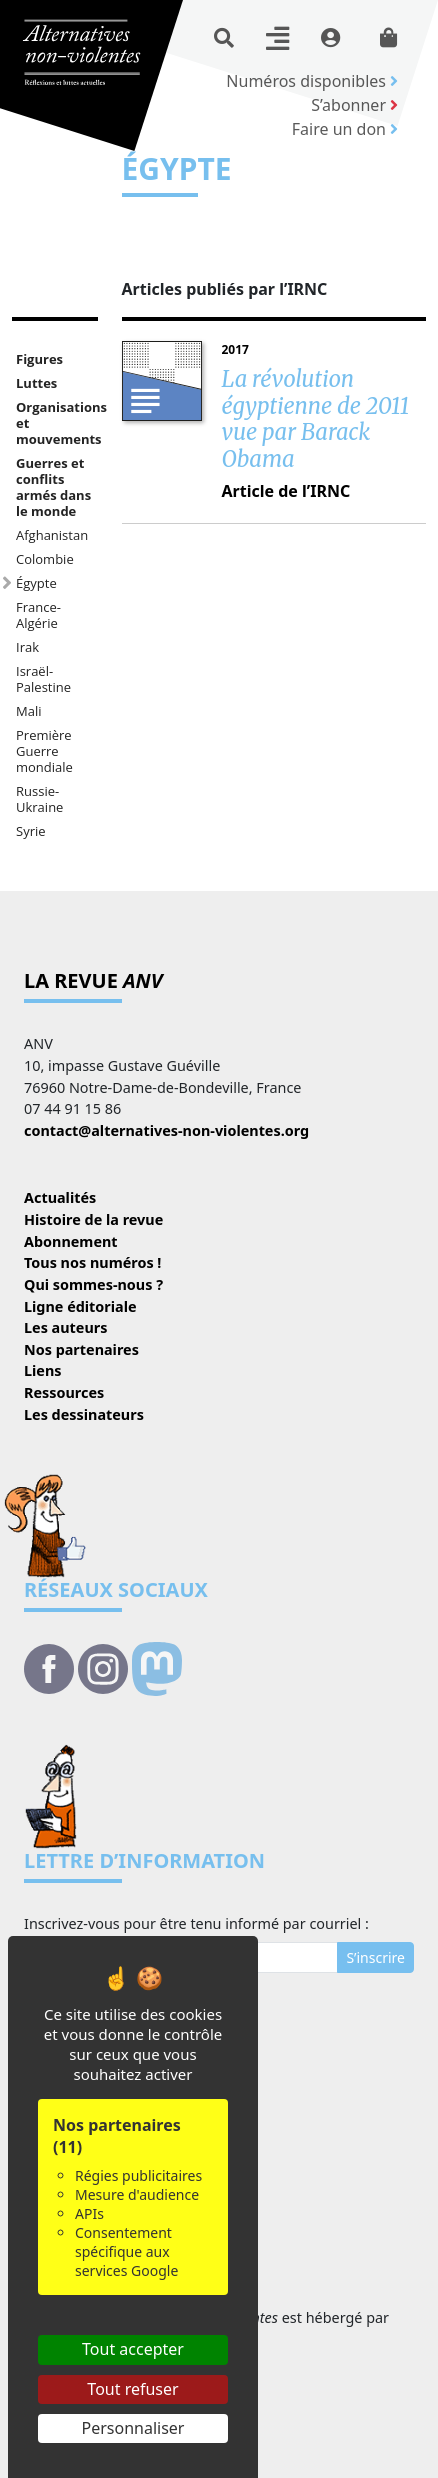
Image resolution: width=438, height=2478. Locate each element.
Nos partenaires (81, 1349)
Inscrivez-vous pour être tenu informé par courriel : (196, 1923)
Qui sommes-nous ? (93, 1284)
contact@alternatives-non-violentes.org (166, 1130)
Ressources (64, 1392)
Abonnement (71, 1241)
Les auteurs (65, 1327)
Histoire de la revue (93, 1219)
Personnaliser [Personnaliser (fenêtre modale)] (133, 2428)
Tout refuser (132, 2389)
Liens (43, 1370)
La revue (93, 980)
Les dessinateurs (84, 1414)
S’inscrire (375, 1957)
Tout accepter (133, 2349)
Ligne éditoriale (80, 1306)
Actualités (60, 1197)
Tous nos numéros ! (92, 1262)
